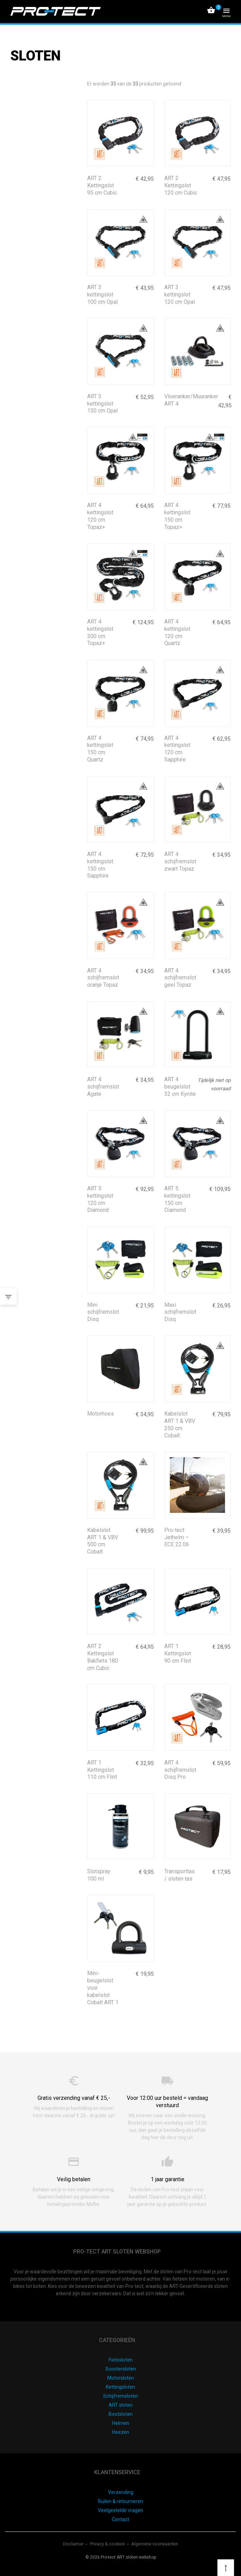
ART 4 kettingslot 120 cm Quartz (177, 632)
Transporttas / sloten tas (179, 1875)
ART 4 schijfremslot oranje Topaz (103, 977)
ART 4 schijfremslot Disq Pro (180, 1769)
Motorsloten (120, 2378)
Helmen (120, 2423)
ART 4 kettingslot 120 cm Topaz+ (100, 516)
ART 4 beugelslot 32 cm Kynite (180, 1086)
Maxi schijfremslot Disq (180, 1312)
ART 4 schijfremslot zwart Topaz (180, 861)
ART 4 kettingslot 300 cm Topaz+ (100, 632)
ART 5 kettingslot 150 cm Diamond (177, 1199)
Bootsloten (121, 2414)
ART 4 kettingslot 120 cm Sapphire (177, 749)
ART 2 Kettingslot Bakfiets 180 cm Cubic (102, 1657)
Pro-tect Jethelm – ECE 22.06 (176, 1537)
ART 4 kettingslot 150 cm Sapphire (100, 865)
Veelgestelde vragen (120, 2510)
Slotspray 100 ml (98, 1875)
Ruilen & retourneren (120, 2501)
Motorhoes (100, 1413)
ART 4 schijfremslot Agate (103, 1086)
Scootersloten (120, 2369)
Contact (120, 2519)
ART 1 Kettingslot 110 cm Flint (102, 1769)
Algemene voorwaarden (154, 2543)
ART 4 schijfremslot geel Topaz (180, 977)
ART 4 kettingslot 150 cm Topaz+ (177, 516)
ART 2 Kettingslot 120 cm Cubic (180, 185)
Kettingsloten (120, 2387)
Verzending (120, 2492)
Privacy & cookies (108, 2543)
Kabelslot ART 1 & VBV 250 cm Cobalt (179, 1424)
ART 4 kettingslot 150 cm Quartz (100, 749)
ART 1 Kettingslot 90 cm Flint (177, 1653)
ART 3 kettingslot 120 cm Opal (179, 294)
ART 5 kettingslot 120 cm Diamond (100, 1199)
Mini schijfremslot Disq (103, 1312)
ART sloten (121, 2405)
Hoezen (120, 2432)
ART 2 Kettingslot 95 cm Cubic (102, 185)
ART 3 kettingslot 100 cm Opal (102, 294)
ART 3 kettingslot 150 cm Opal (102, 403)
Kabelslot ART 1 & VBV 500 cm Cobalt (102, 1541)
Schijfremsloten (120, 2396)
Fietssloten (121, 2360)
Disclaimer (74, 2543)
